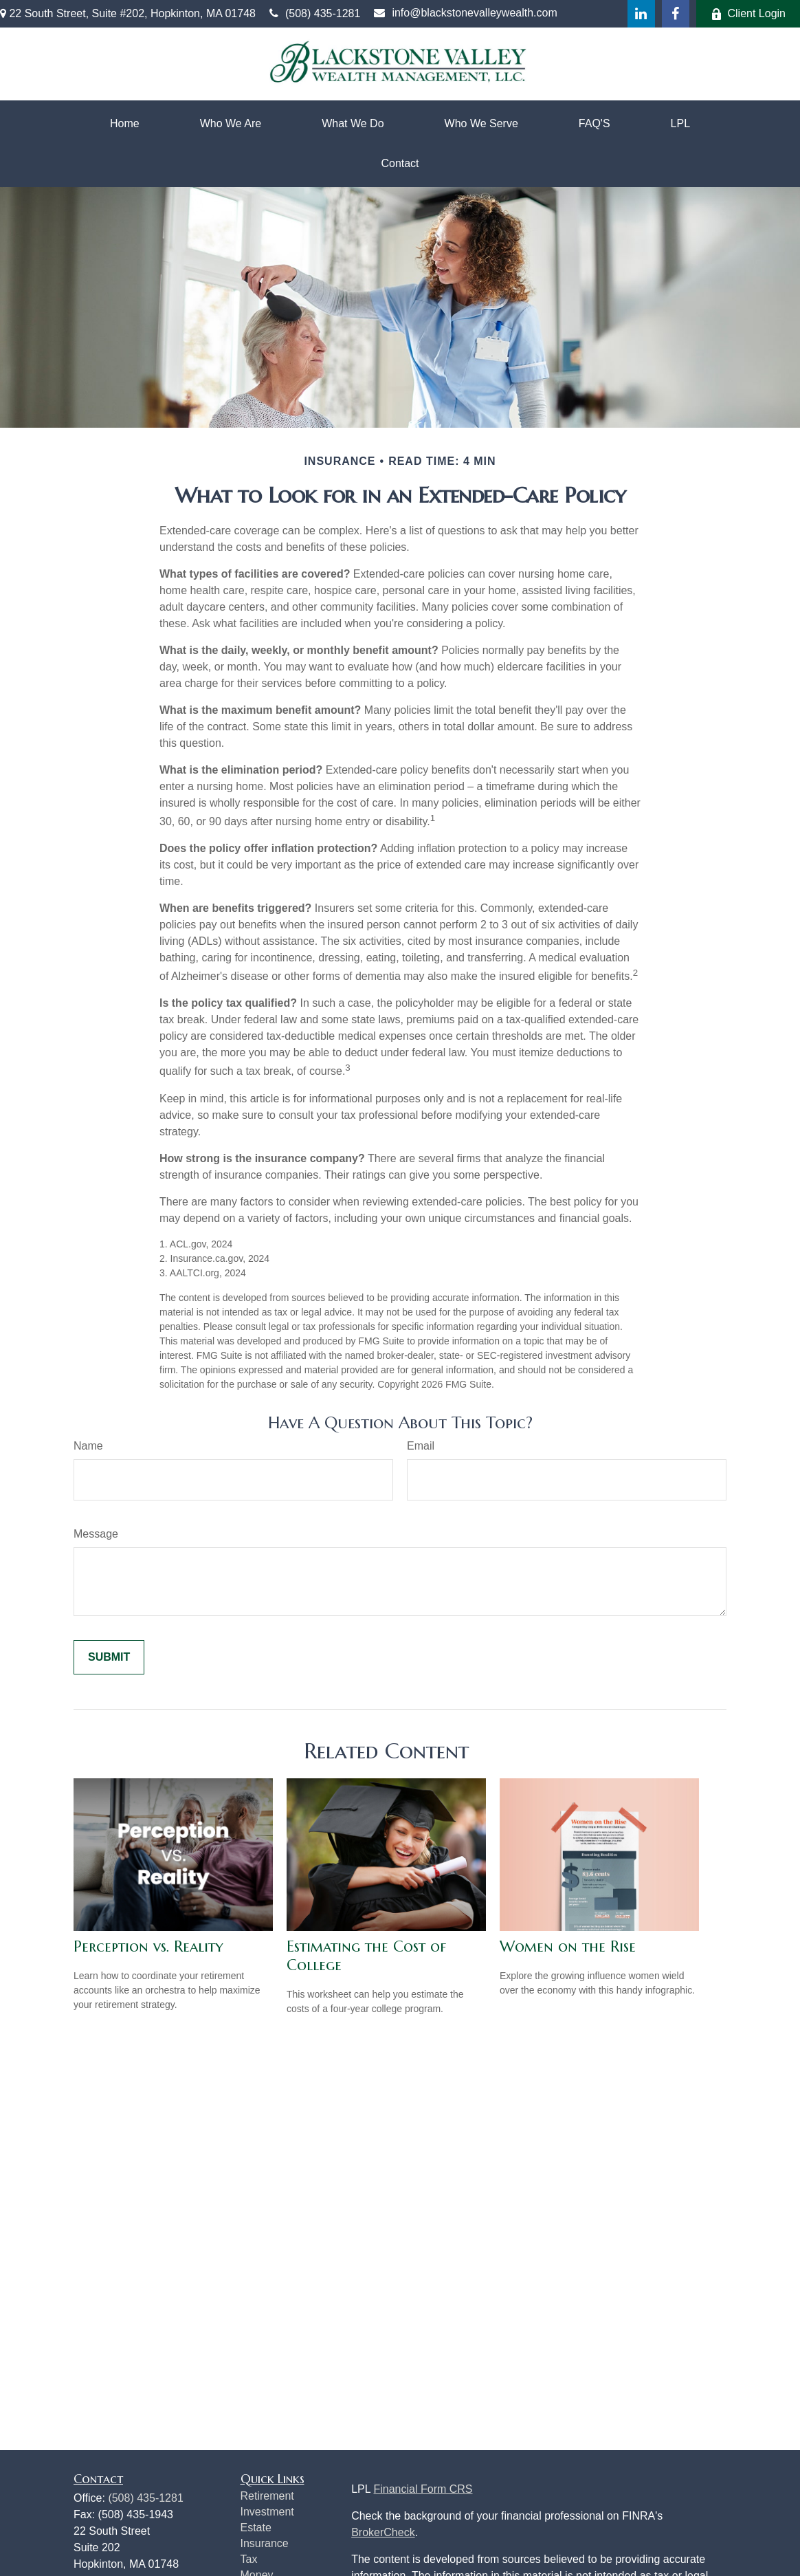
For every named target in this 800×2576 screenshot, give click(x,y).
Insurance (265, 2543)
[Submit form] (109, 1657)
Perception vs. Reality (148, 1946)
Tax (249, 2559)
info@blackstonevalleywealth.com (465, 13)
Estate (256, 2527)
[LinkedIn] (641, 14)
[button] (124, 124)
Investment (267, 2512)
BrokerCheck (382, 2532)
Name (88, 1446)
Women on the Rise (568, 1946)
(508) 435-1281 (314, 13)
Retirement (267, 2496)
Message (96, 1534)
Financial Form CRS (422, 2489)
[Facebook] (675, 14)
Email (420, 1446)
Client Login (748, 14)
